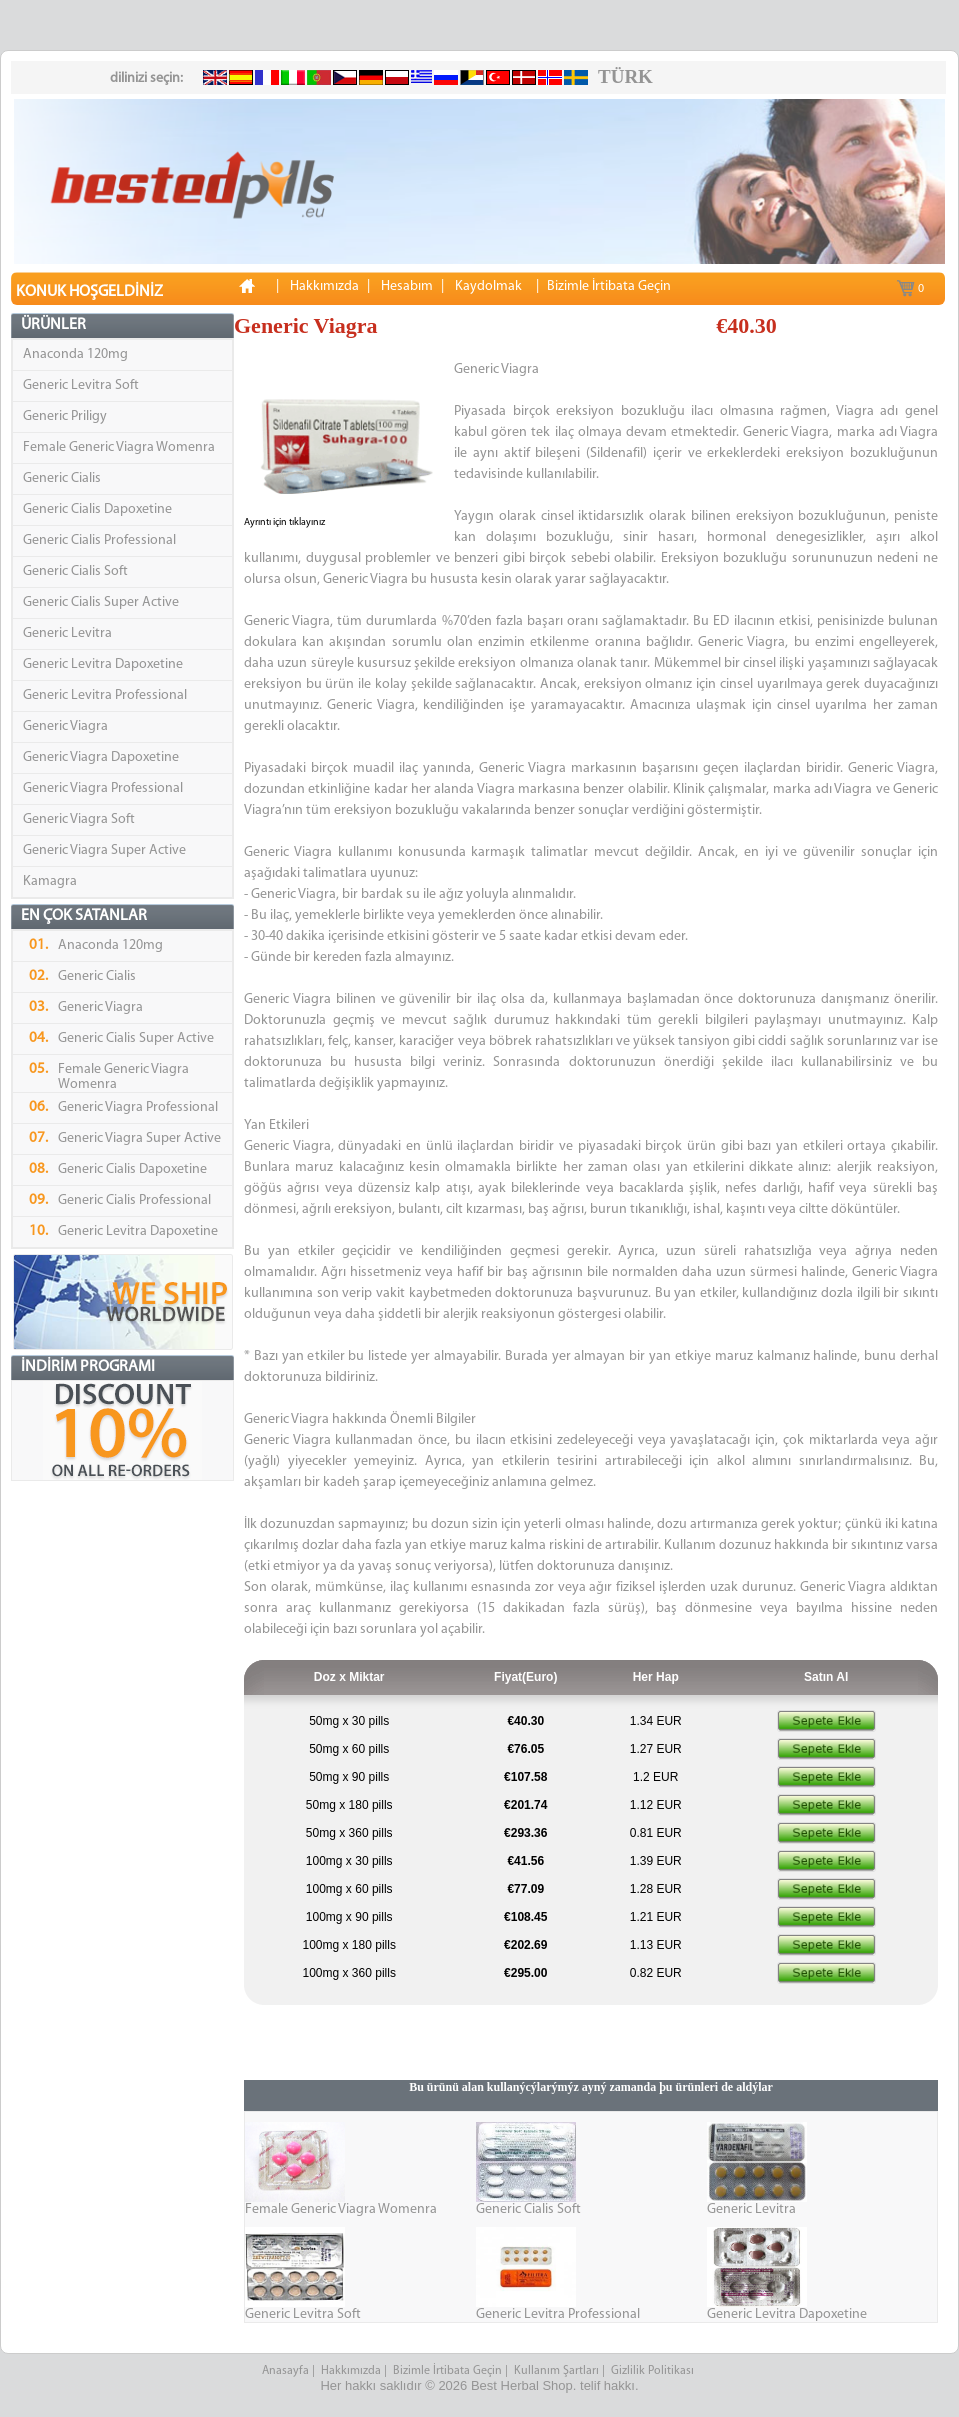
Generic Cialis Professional (99, 540)
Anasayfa (285, 2371)
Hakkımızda (351, 2371)
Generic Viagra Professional (103, 788)
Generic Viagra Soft (79, 819)
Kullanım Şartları (556, 2371)
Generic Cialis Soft (75, 571)
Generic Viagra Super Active (104, 850)
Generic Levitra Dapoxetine (103, 664)
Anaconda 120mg (75, 354)
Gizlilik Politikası (654, 2371)
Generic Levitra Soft (81, 385)
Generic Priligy (65, 416)
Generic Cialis (62, 478)
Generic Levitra (67, 633)
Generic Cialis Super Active (101, 602)
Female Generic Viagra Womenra (119, 447)
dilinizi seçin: (146, 78)
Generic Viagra (65, 726)
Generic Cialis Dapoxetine (97, 509)
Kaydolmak (488, 286)
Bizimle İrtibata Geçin (447, 2371)
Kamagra (50, 881)
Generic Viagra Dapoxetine (101, 757)
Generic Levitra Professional (105, 695)
